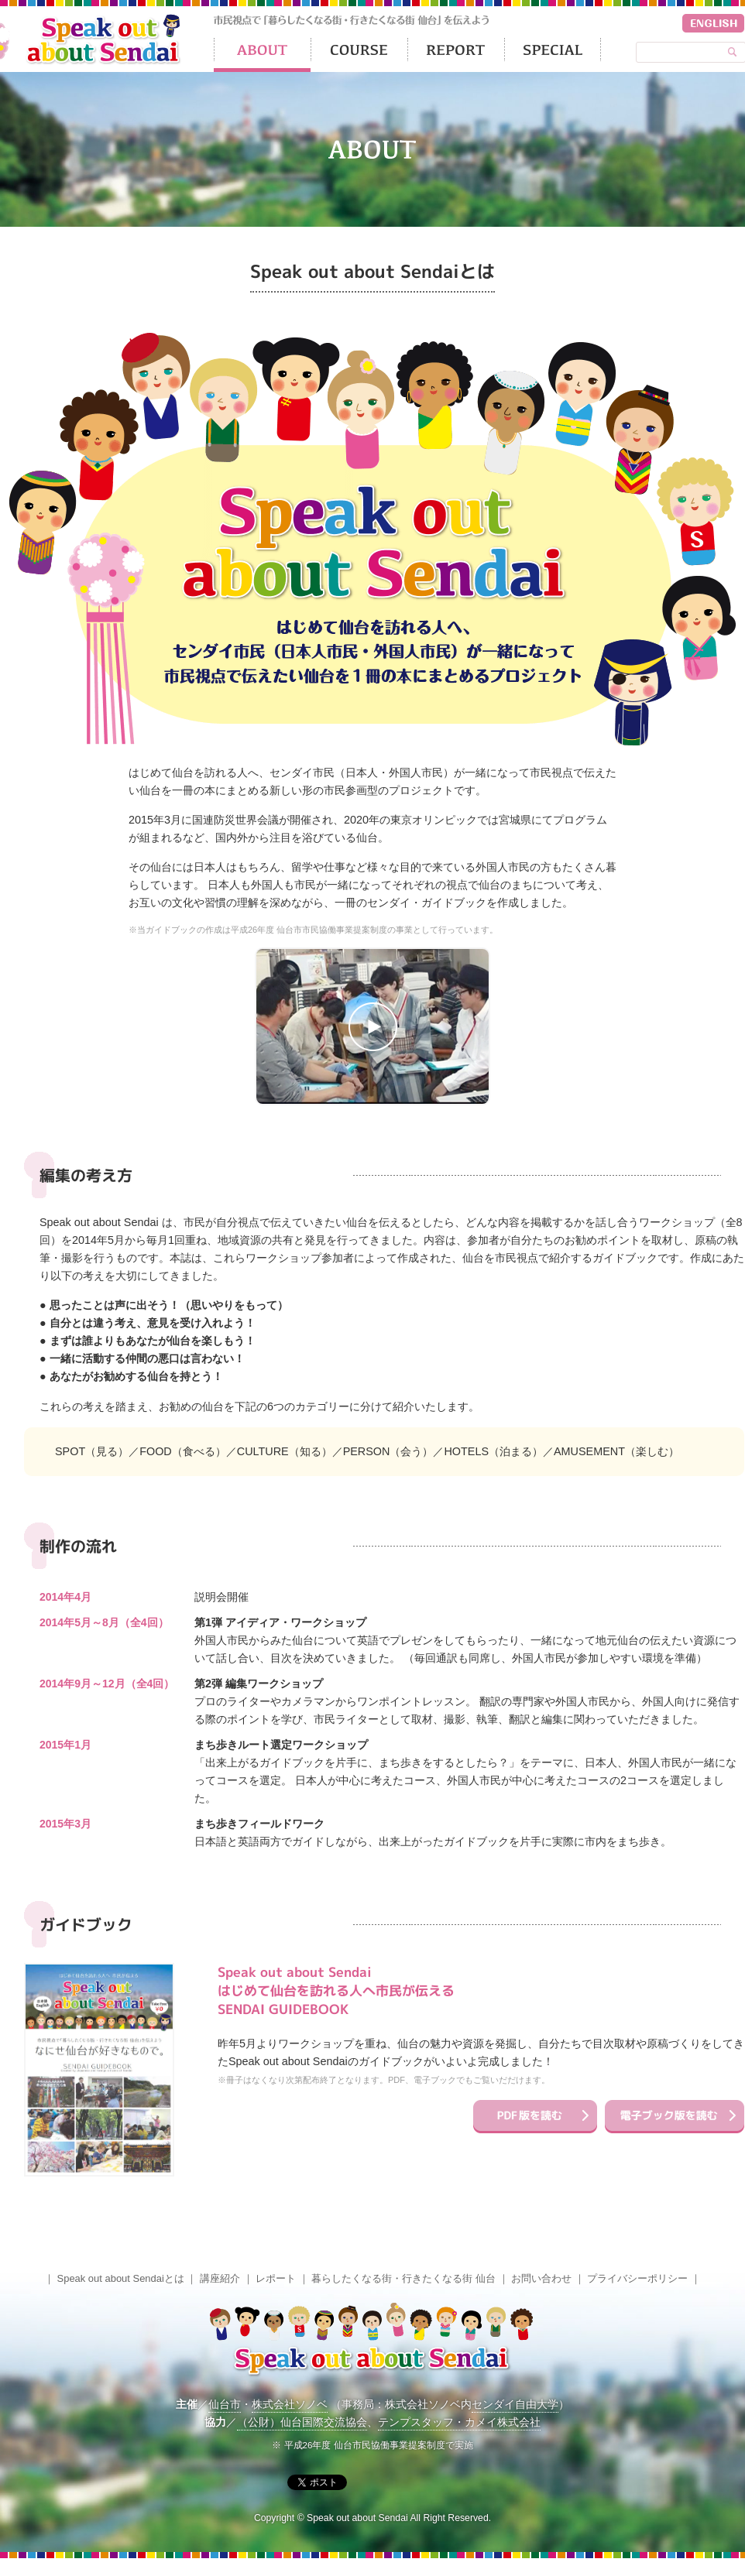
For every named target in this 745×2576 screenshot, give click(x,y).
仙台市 (224, 2404)
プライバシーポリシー (637, 2278)
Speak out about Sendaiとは (120, 2278)
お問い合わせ (541, 2278)
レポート (276, 2278)
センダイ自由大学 (515, 2404)
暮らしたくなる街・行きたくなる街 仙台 (403, 2278)
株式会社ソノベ (290, 2404)
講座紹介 (220, 2278)
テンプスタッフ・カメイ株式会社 (459, 2422)
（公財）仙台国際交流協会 (302, 2422)
